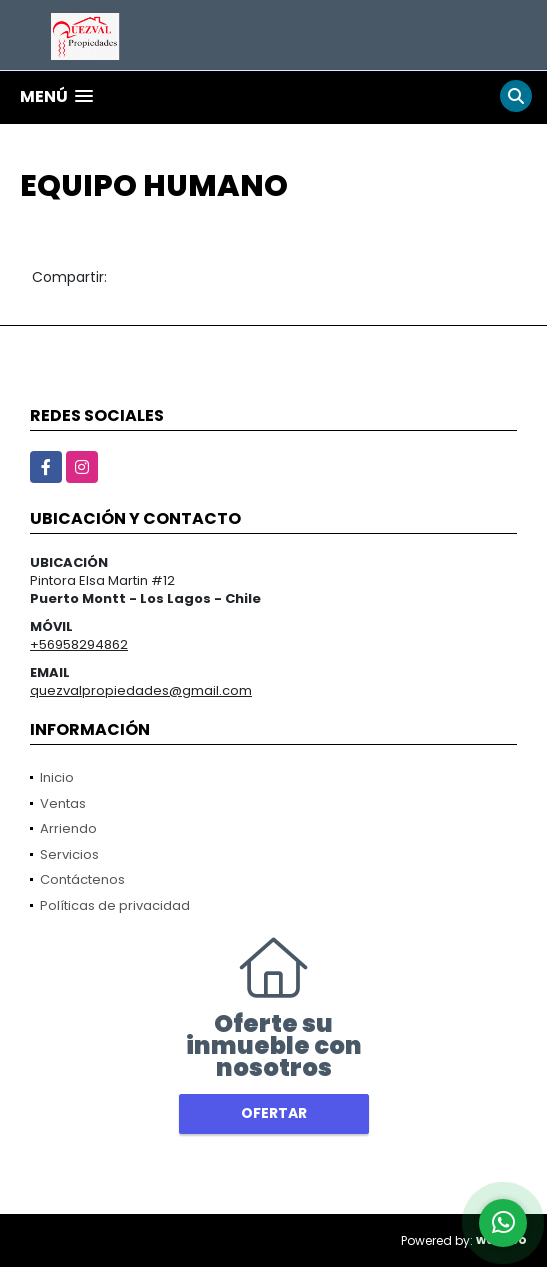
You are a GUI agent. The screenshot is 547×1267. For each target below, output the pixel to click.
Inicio (57, 777)
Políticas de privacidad (115, 905)
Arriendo (68, 828)
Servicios (69, 854)
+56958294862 (79, 644)
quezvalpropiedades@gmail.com (141, 690)
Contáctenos (82, 879)
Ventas (63, 803)
